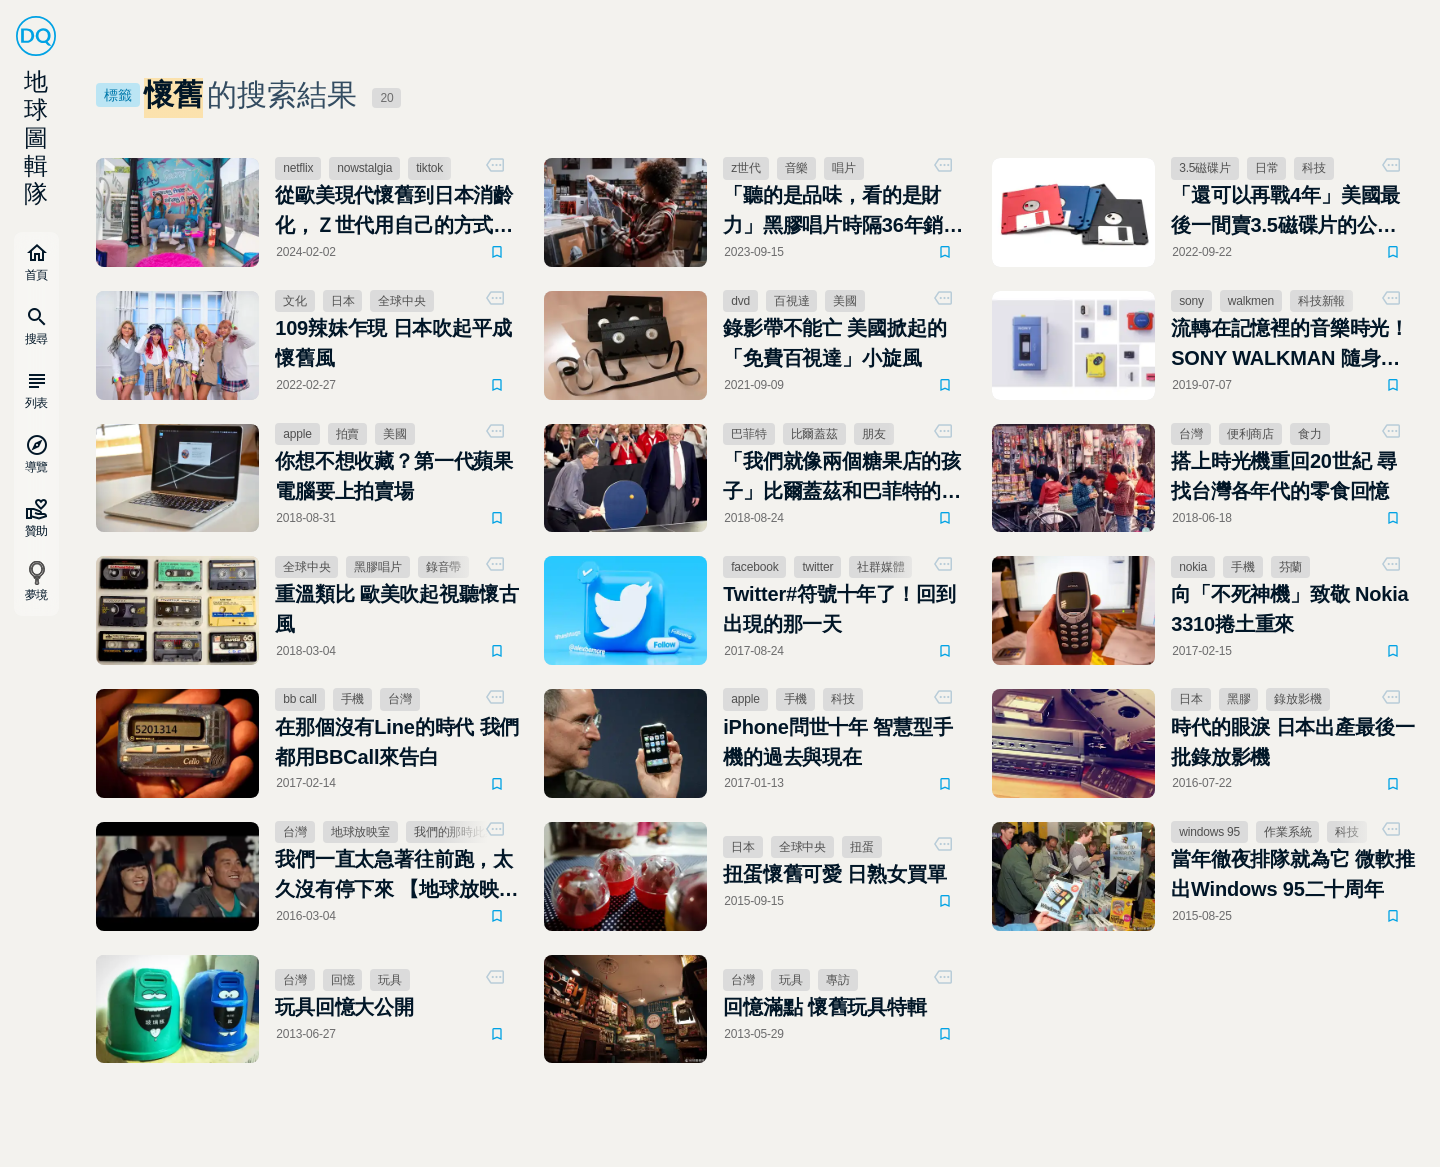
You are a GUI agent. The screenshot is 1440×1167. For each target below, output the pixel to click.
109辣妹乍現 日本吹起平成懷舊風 (393, 343)
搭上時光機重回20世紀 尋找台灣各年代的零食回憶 (1283, 476)
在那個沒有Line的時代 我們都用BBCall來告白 (397, 742)
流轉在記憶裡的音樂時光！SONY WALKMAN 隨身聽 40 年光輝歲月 (1290, 345)
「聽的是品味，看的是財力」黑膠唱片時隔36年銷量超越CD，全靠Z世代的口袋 (843, 212)
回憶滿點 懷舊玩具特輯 (825, 1007)
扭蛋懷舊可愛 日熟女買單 (834, 874)
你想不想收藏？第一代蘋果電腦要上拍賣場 (394, 476)
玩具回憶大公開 (344, 1007)
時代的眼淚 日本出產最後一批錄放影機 (1292, 742)
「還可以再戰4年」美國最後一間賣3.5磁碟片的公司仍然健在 (1285, 212)
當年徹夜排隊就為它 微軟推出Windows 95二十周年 (1292, 874)
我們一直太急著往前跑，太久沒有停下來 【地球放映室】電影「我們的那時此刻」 (394, 876)
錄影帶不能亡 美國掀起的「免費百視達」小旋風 (834, 343)
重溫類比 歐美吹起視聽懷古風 (396, 609)
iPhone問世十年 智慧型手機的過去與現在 (838, 742)
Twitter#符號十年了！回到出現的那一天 (839, 609)
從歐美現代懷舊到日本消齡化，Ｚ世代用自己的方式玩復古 (394, 212)
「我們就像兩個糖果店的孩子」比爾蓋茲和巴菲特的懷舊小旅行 (842, 478)
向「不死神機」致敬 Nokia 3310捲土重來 (1289, 609)
